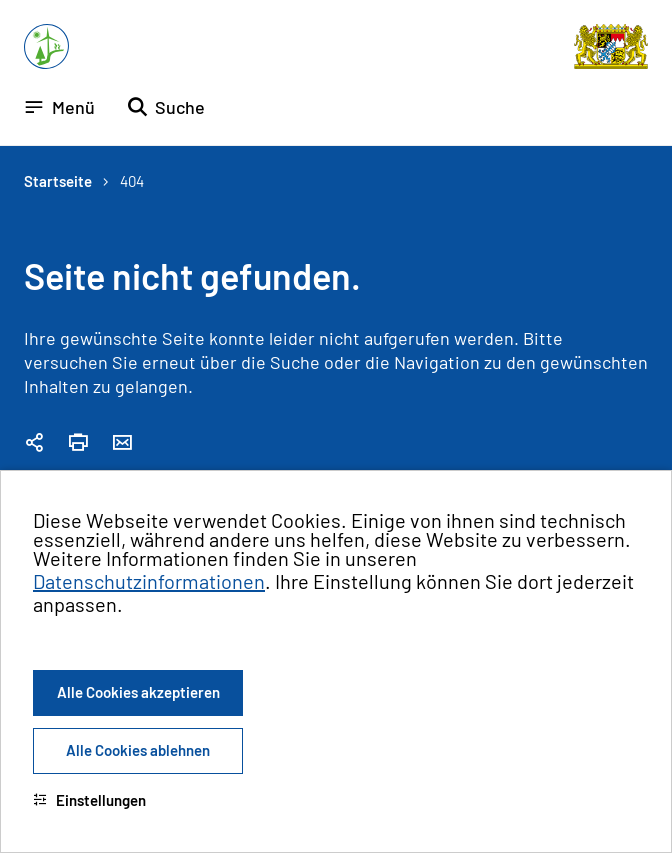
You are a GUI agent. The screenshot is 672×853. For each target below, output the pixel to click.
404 (132, 181)
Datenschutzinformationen (149, 581)
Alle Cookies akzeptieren (138, 692)
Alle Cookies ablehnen (138, 750)
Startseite (58, 181)
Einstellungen (89, 800)
